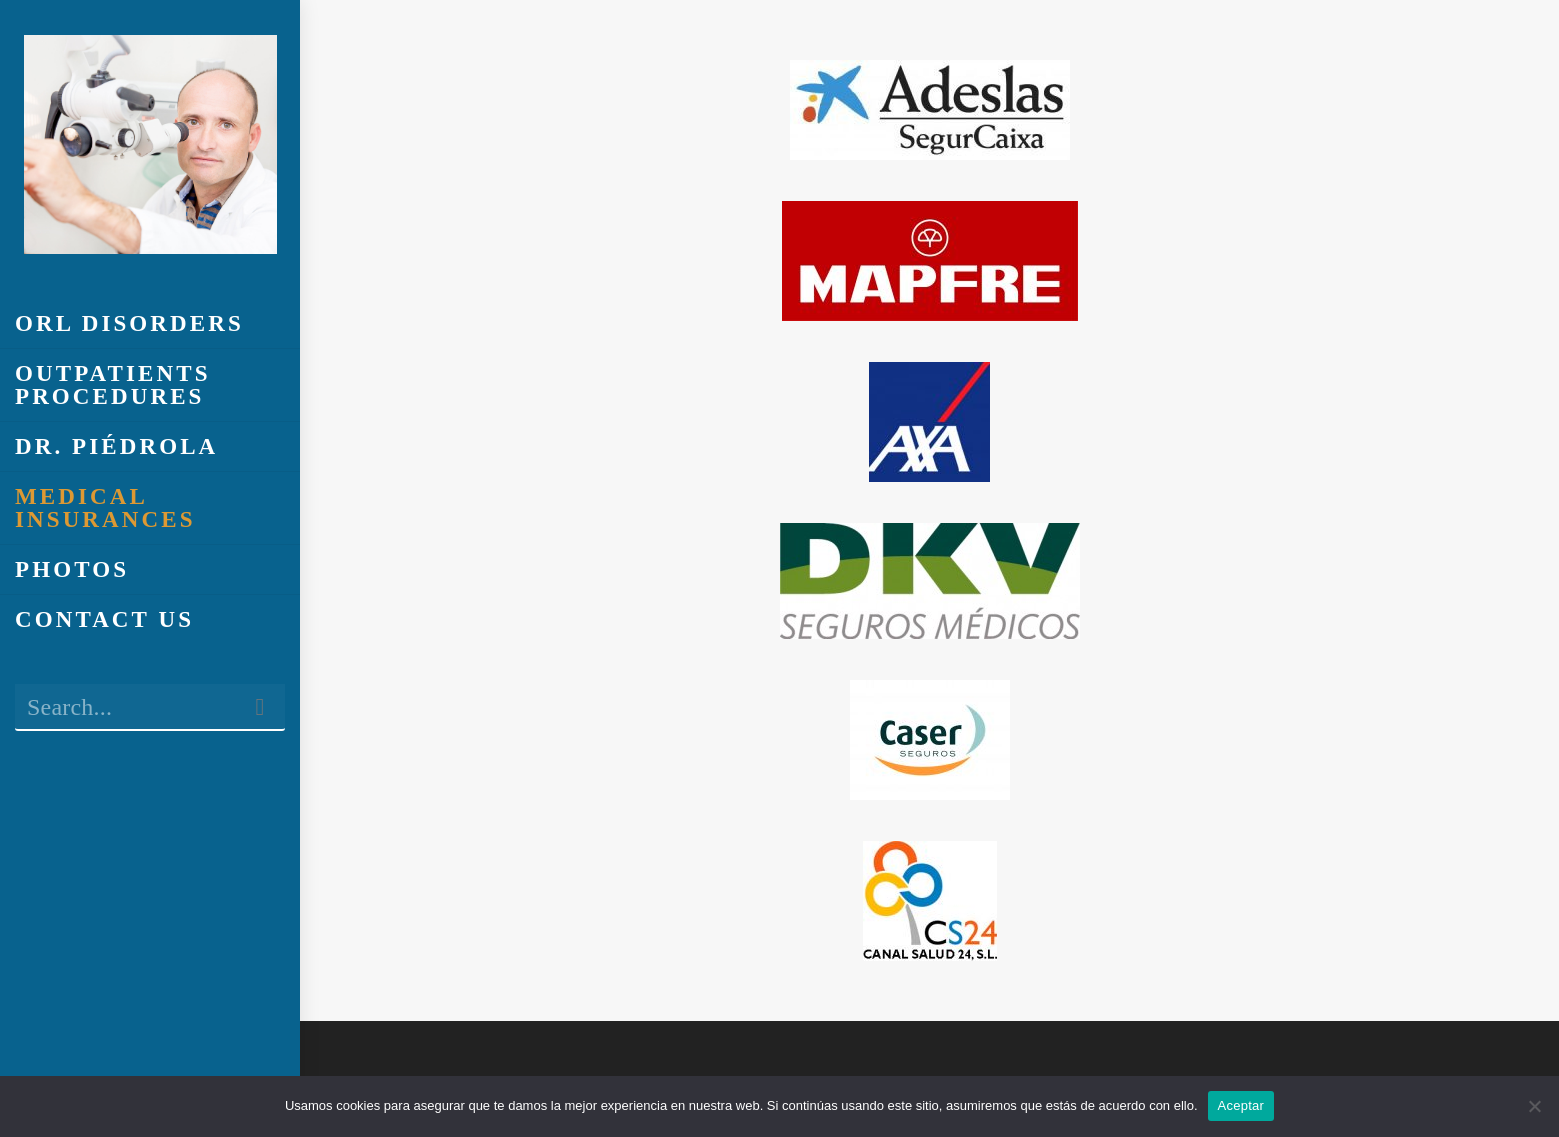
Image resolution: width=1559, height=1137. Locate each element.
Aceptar (1241, 1105)
